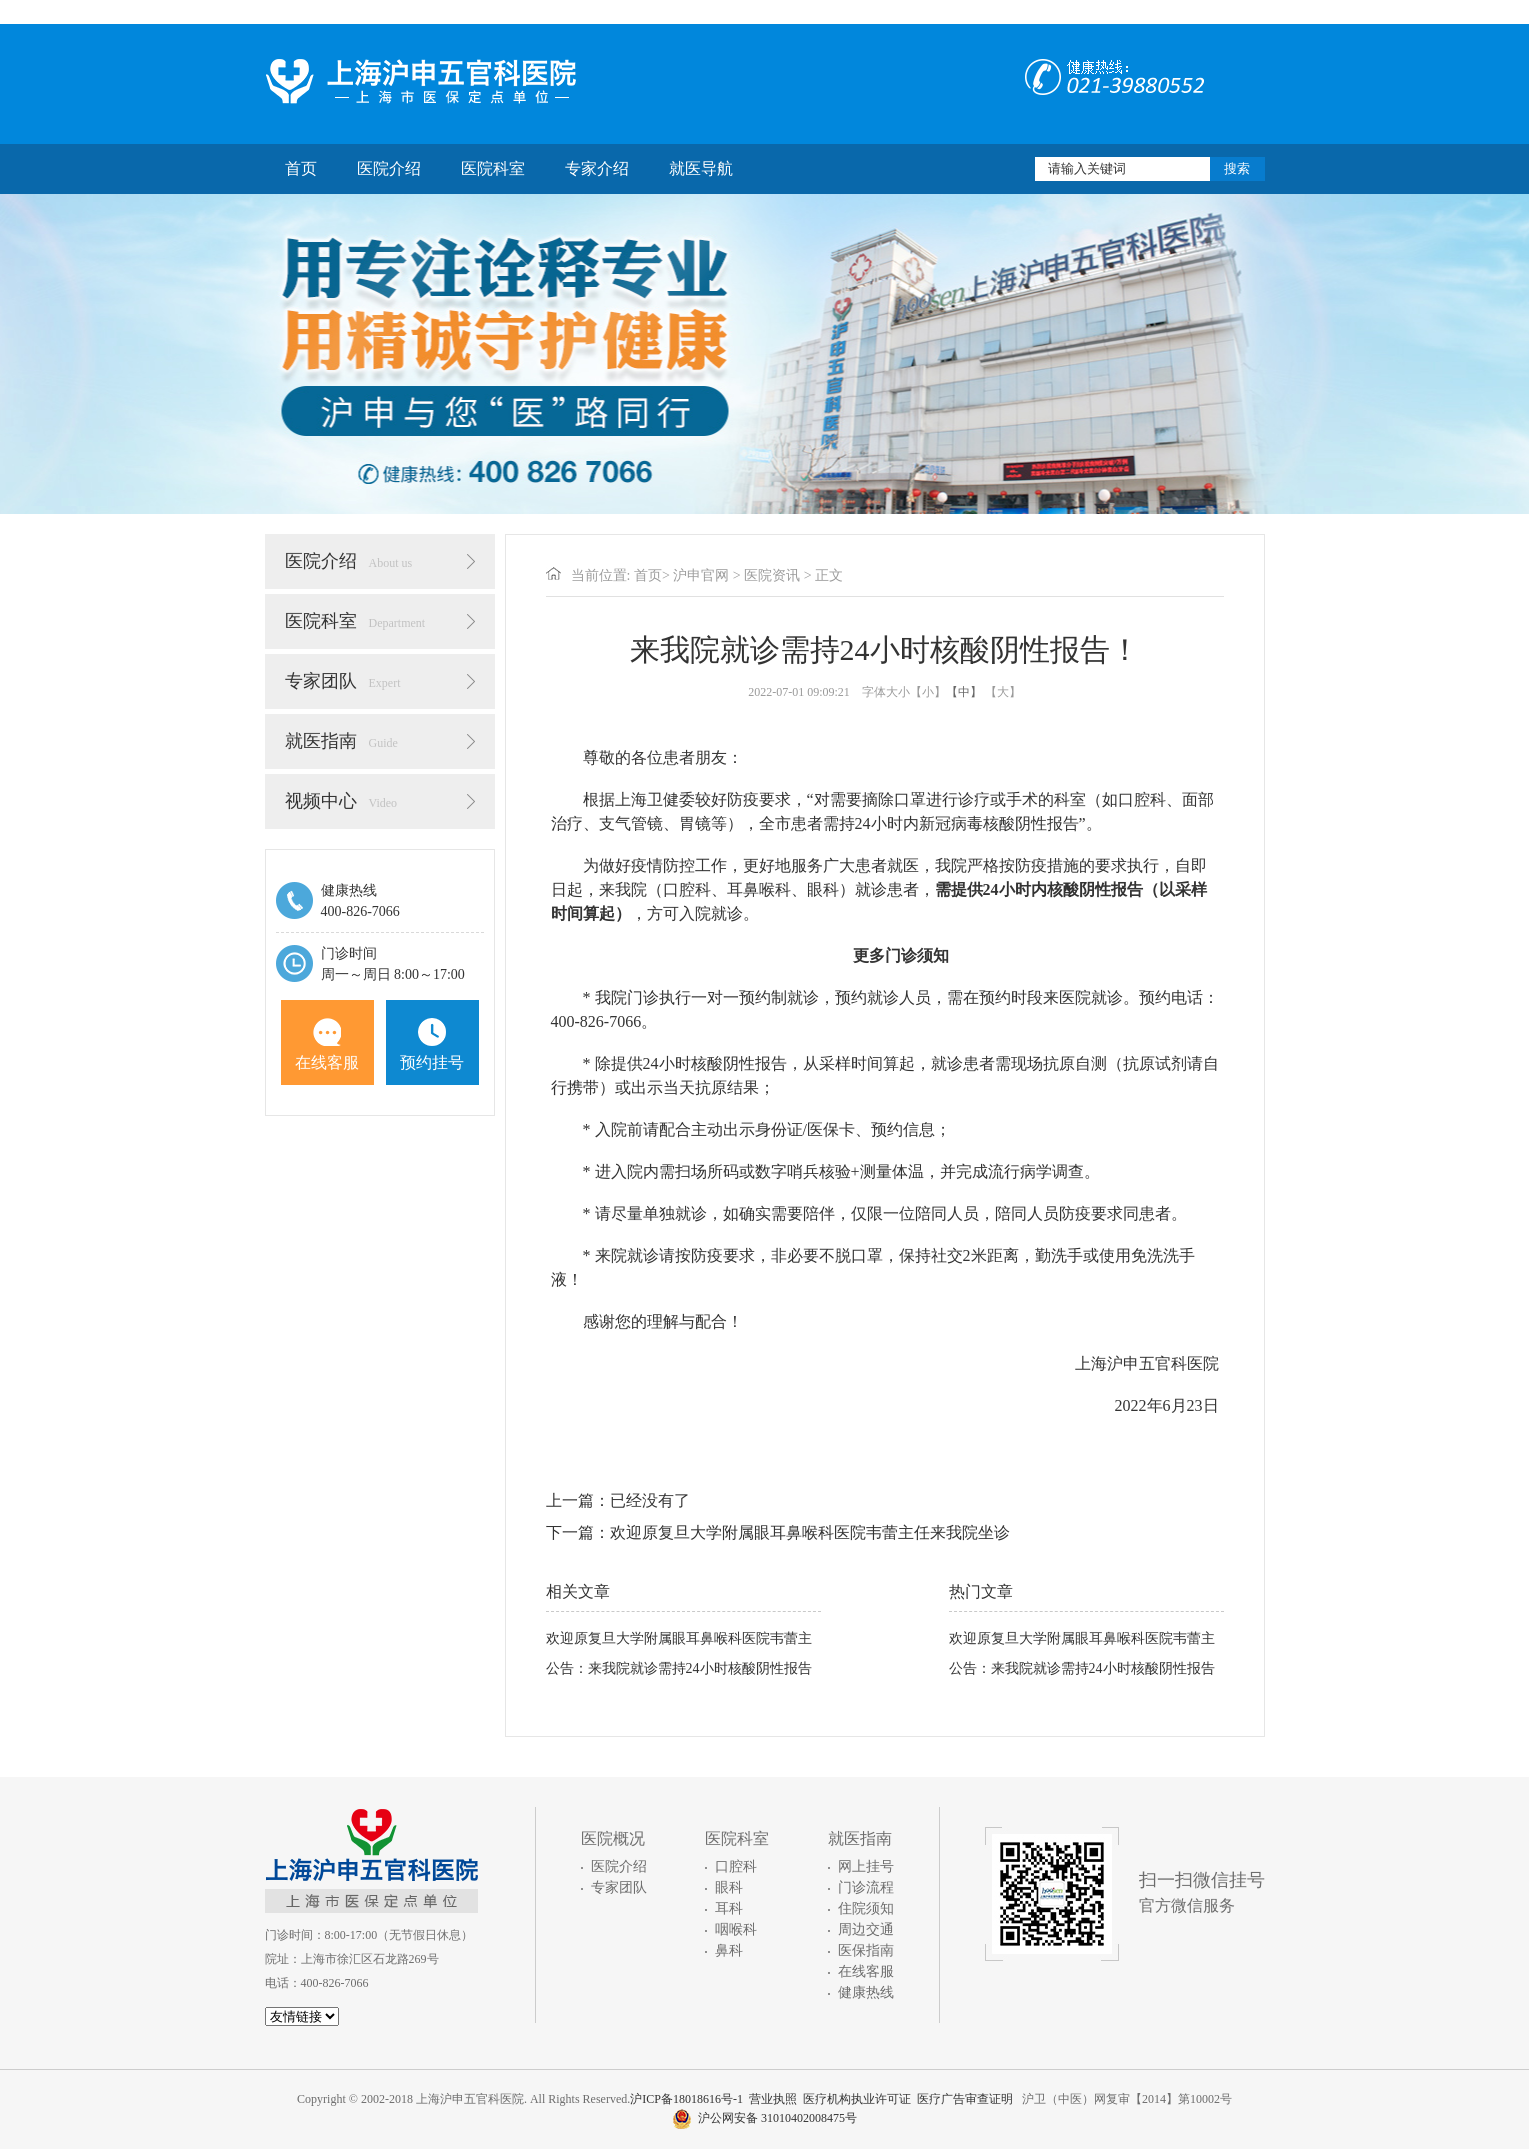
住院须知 (866, 1908)
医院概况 (613, 1838)
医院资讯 (772, 575)
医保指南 (866, 1950)
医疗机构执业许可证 (857, 2099)
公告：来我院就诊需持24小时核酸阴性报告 (679, 1668)
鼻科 (729, 1950)
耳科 (729, 1908)
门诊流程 (866, 1887)
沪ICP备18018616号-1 (686, 2099)
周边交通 (866, 1929)
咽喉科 (736, 1929)
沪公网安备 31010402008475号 (764, 2118)
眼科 (729, 1887)
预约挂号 (432, 1044)
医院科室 (493, 168)
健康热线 (866, 1992)
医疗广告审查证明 (965, 2099)
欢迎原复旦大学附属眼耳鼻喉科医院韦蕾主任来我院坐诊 (810, 1532)
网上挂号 (866, 1866)
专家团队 (343, 681)
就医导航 (701, 168)
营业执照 (773, 2099)
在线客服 (327, 1044)
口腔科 (736, 1866)
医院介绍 (389, 168)
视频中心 (341, 801)
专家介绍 (597, 168)
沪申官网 (701, 575)
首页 (301, 168)
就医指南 (341, 741)
